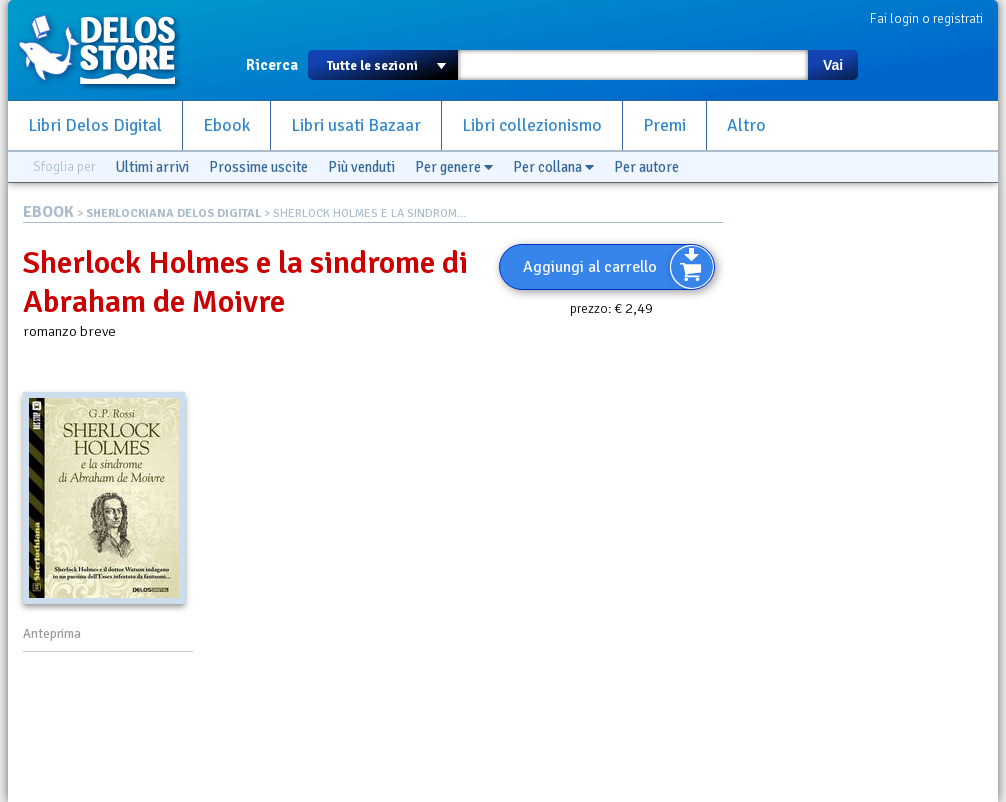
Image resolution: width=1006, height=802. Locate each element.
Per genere (454, 167)
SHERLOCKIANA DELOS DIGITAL (173, 213)
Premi (664, 125)
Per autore (646, 167)
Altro (746, 125)
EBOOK (48, 212)
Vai (833, 65)
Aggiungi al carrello (590, 267)
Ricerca (272, 65)
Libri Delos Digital (95, 125)
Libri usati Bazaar (356, 125)
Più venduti (361, 167)
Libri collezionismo (532, 125)
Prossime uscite (258, 167)
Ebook (226, 125)
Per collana (553, 167)
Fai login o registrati (926, 18)
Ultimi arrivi (152, 167)
